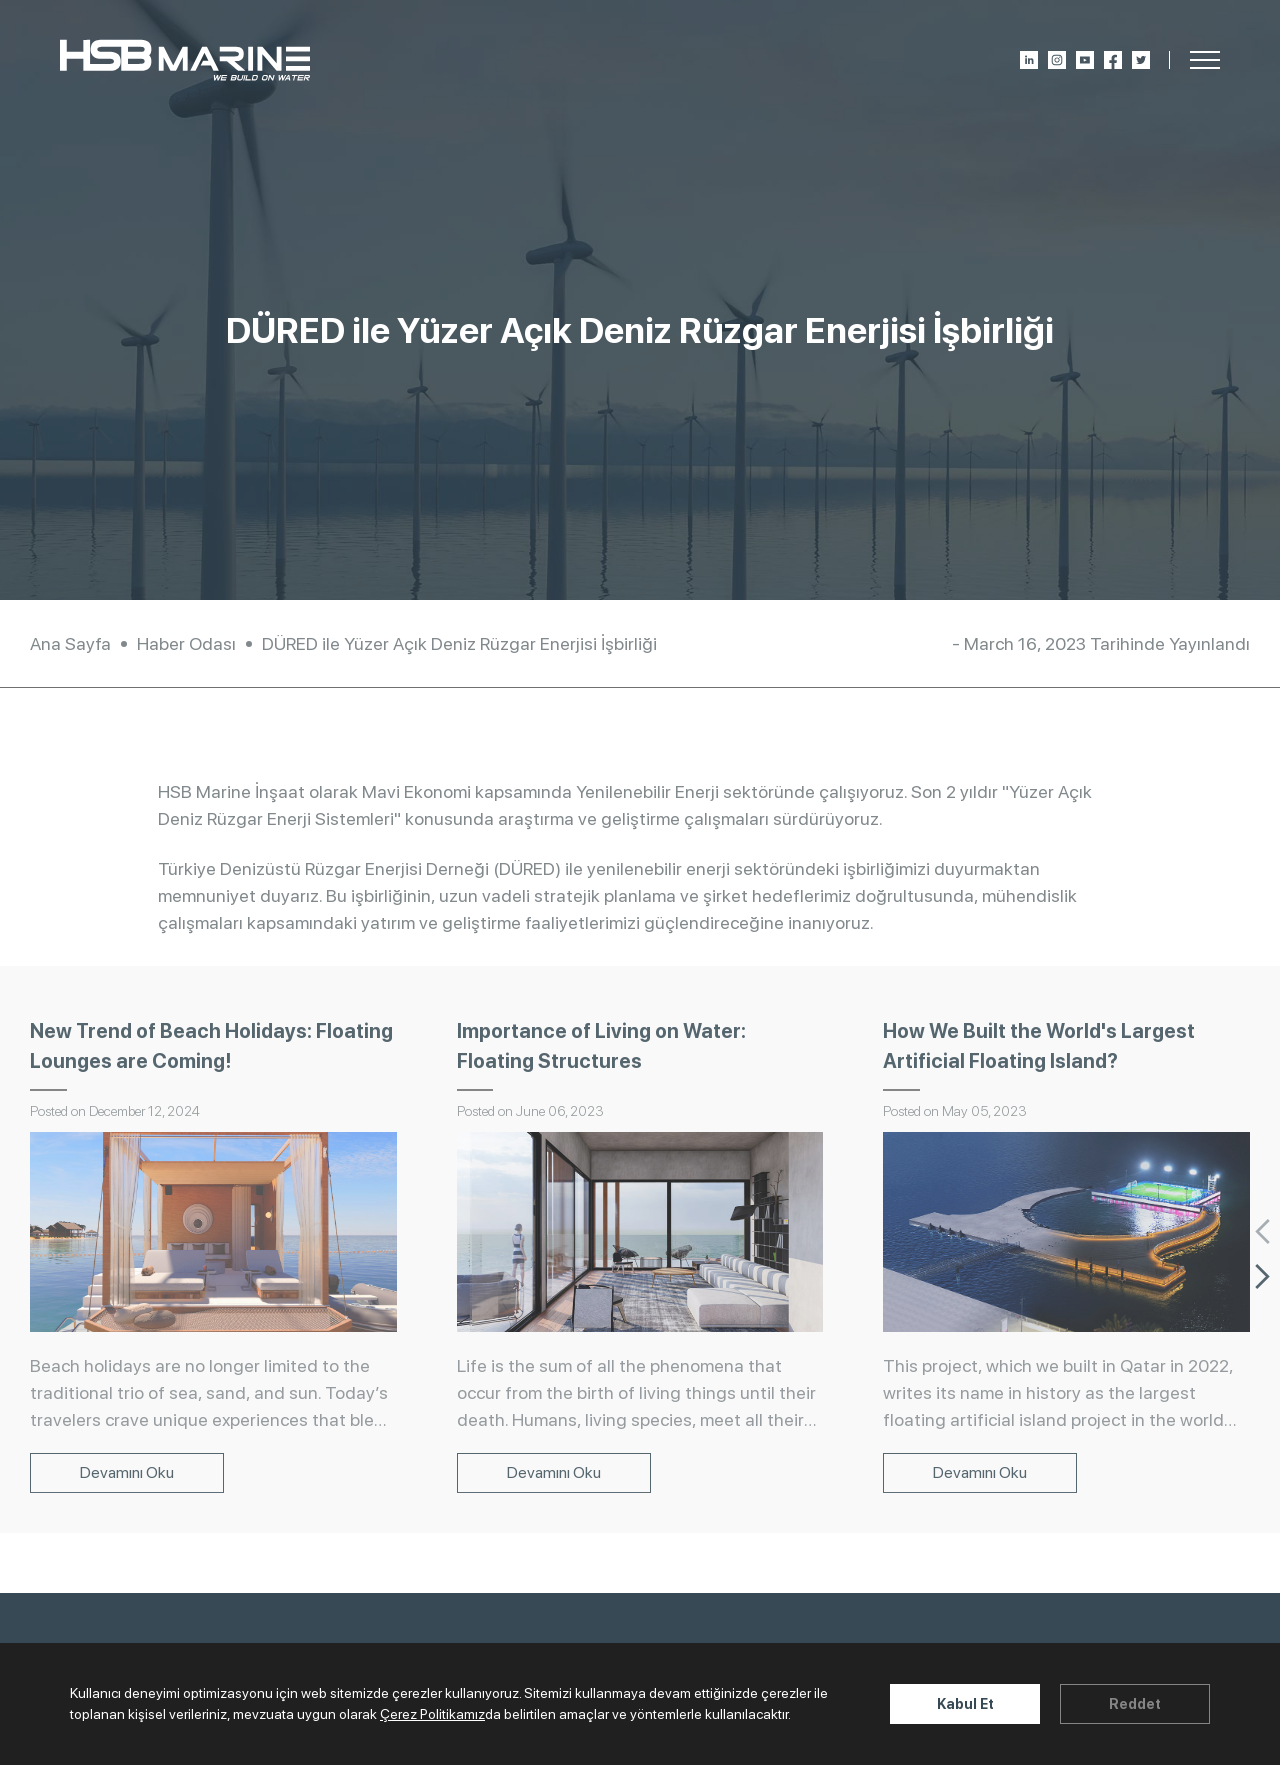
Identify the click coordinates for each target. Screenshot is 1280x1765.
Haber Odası (186, 643)
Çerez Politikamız (432, 1714)
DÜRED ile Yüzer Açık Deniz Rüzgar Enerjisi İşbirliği (459, 643)
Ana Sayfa (70, 643)
